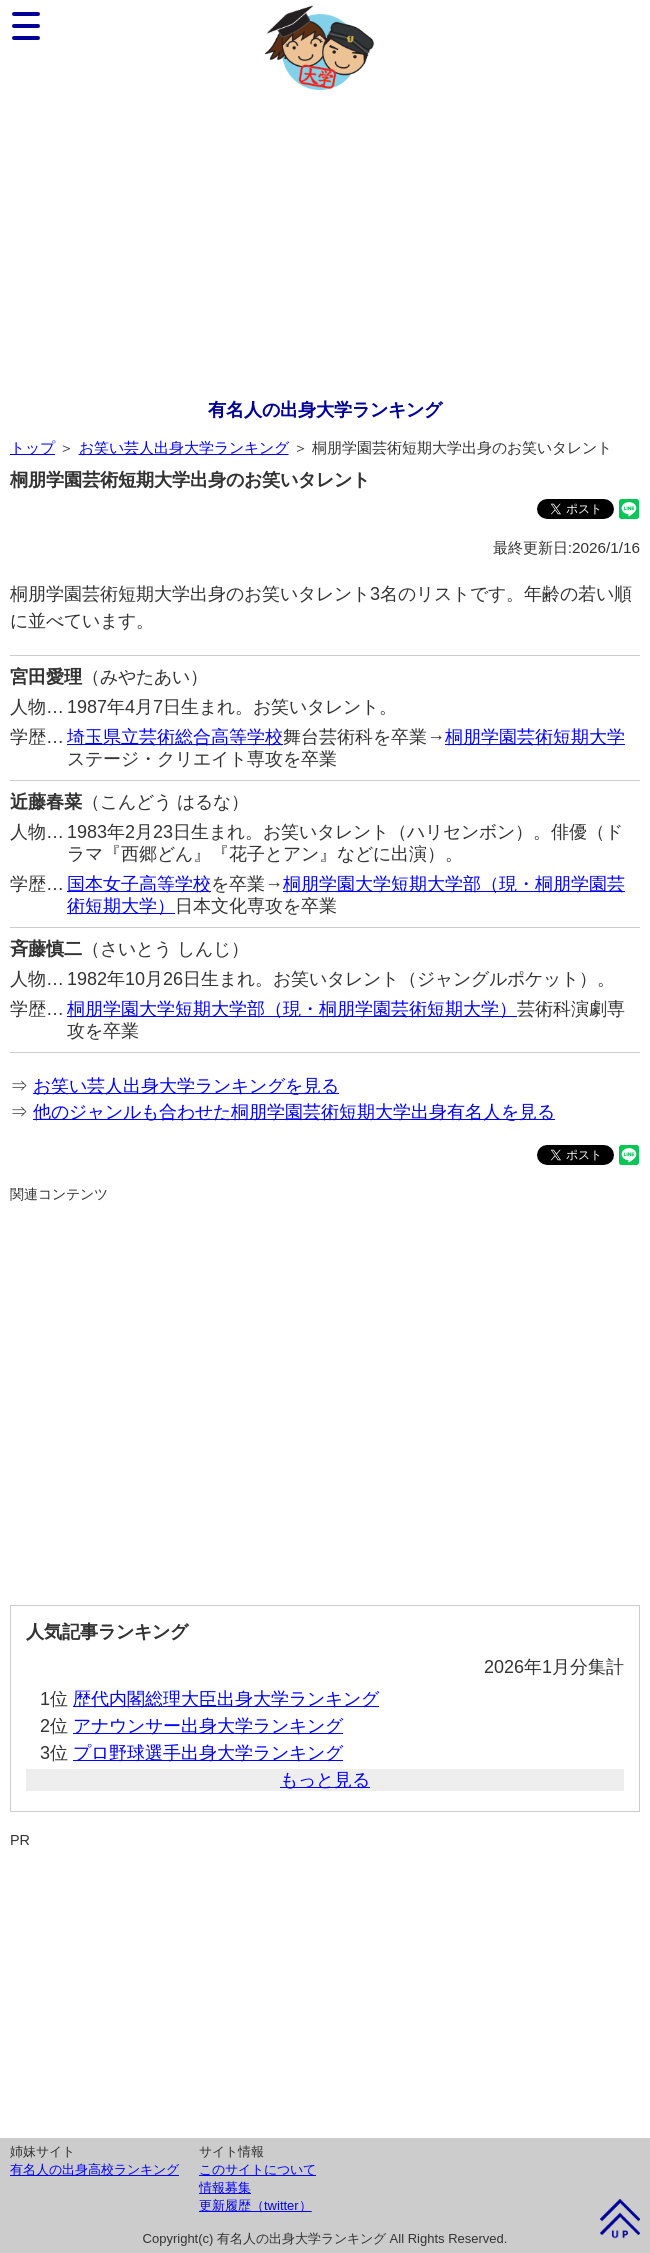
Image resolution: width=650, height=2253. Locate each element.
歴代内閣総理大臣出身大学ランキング (226, 1699)
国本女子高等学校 (139, 884)
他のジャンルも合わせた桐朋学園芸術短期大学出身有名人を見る (294, 1112)
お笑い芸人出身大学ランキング (184, 447)
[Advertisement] (325, 247)
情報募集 (225, 2187)
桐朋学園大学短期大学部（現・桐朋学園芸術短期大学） (292, 1009)
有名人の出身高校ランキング (94, 2169)
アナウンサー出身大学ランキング (208, 1726)
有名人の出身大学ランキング (325, 410)
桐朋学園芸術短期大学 (535, 737)
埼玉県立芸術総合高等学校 (175, 737)
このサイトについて (257, 2169)
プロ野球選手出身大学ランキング (208, 1753)
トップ (32, 447)
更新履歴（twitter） (255, 2205)
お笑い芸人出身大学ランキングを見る (186, 1086)
